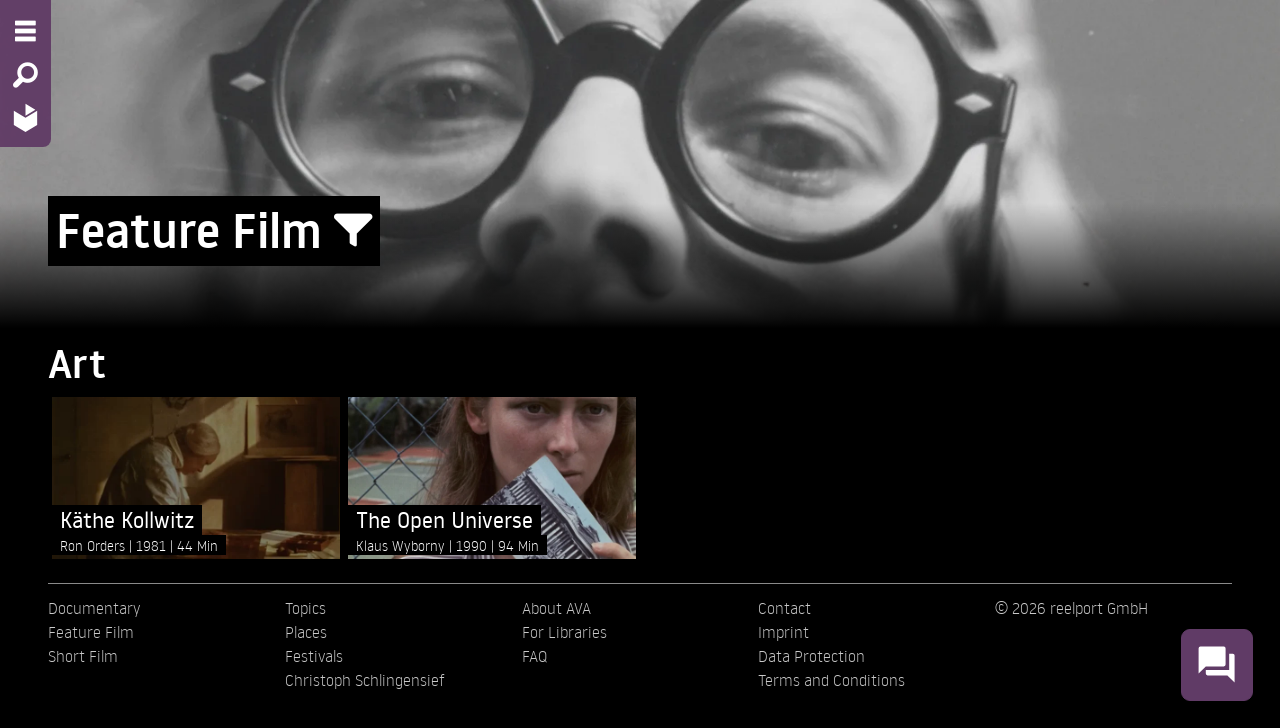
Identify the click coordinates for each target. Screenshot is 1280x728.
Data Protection (811, 656)
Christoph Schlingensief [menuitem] (365, 680)
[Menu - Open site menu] (25, 31)
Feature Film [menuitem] (91, 632)
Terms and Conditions (831, 680)
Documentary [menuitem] (94, 608)
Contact (784, 608)
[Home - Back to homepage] (25, 117)
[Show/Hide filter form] (353, 231)
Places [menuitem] (306, 632)
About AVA (556, 608)
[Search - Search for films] (25, 75)
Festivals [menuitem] (314, 656)
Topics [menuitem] (305, 608)
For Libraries (564, 632)
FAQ (534, 656)
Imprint (783, 632)
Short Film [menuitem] (83, 656)
